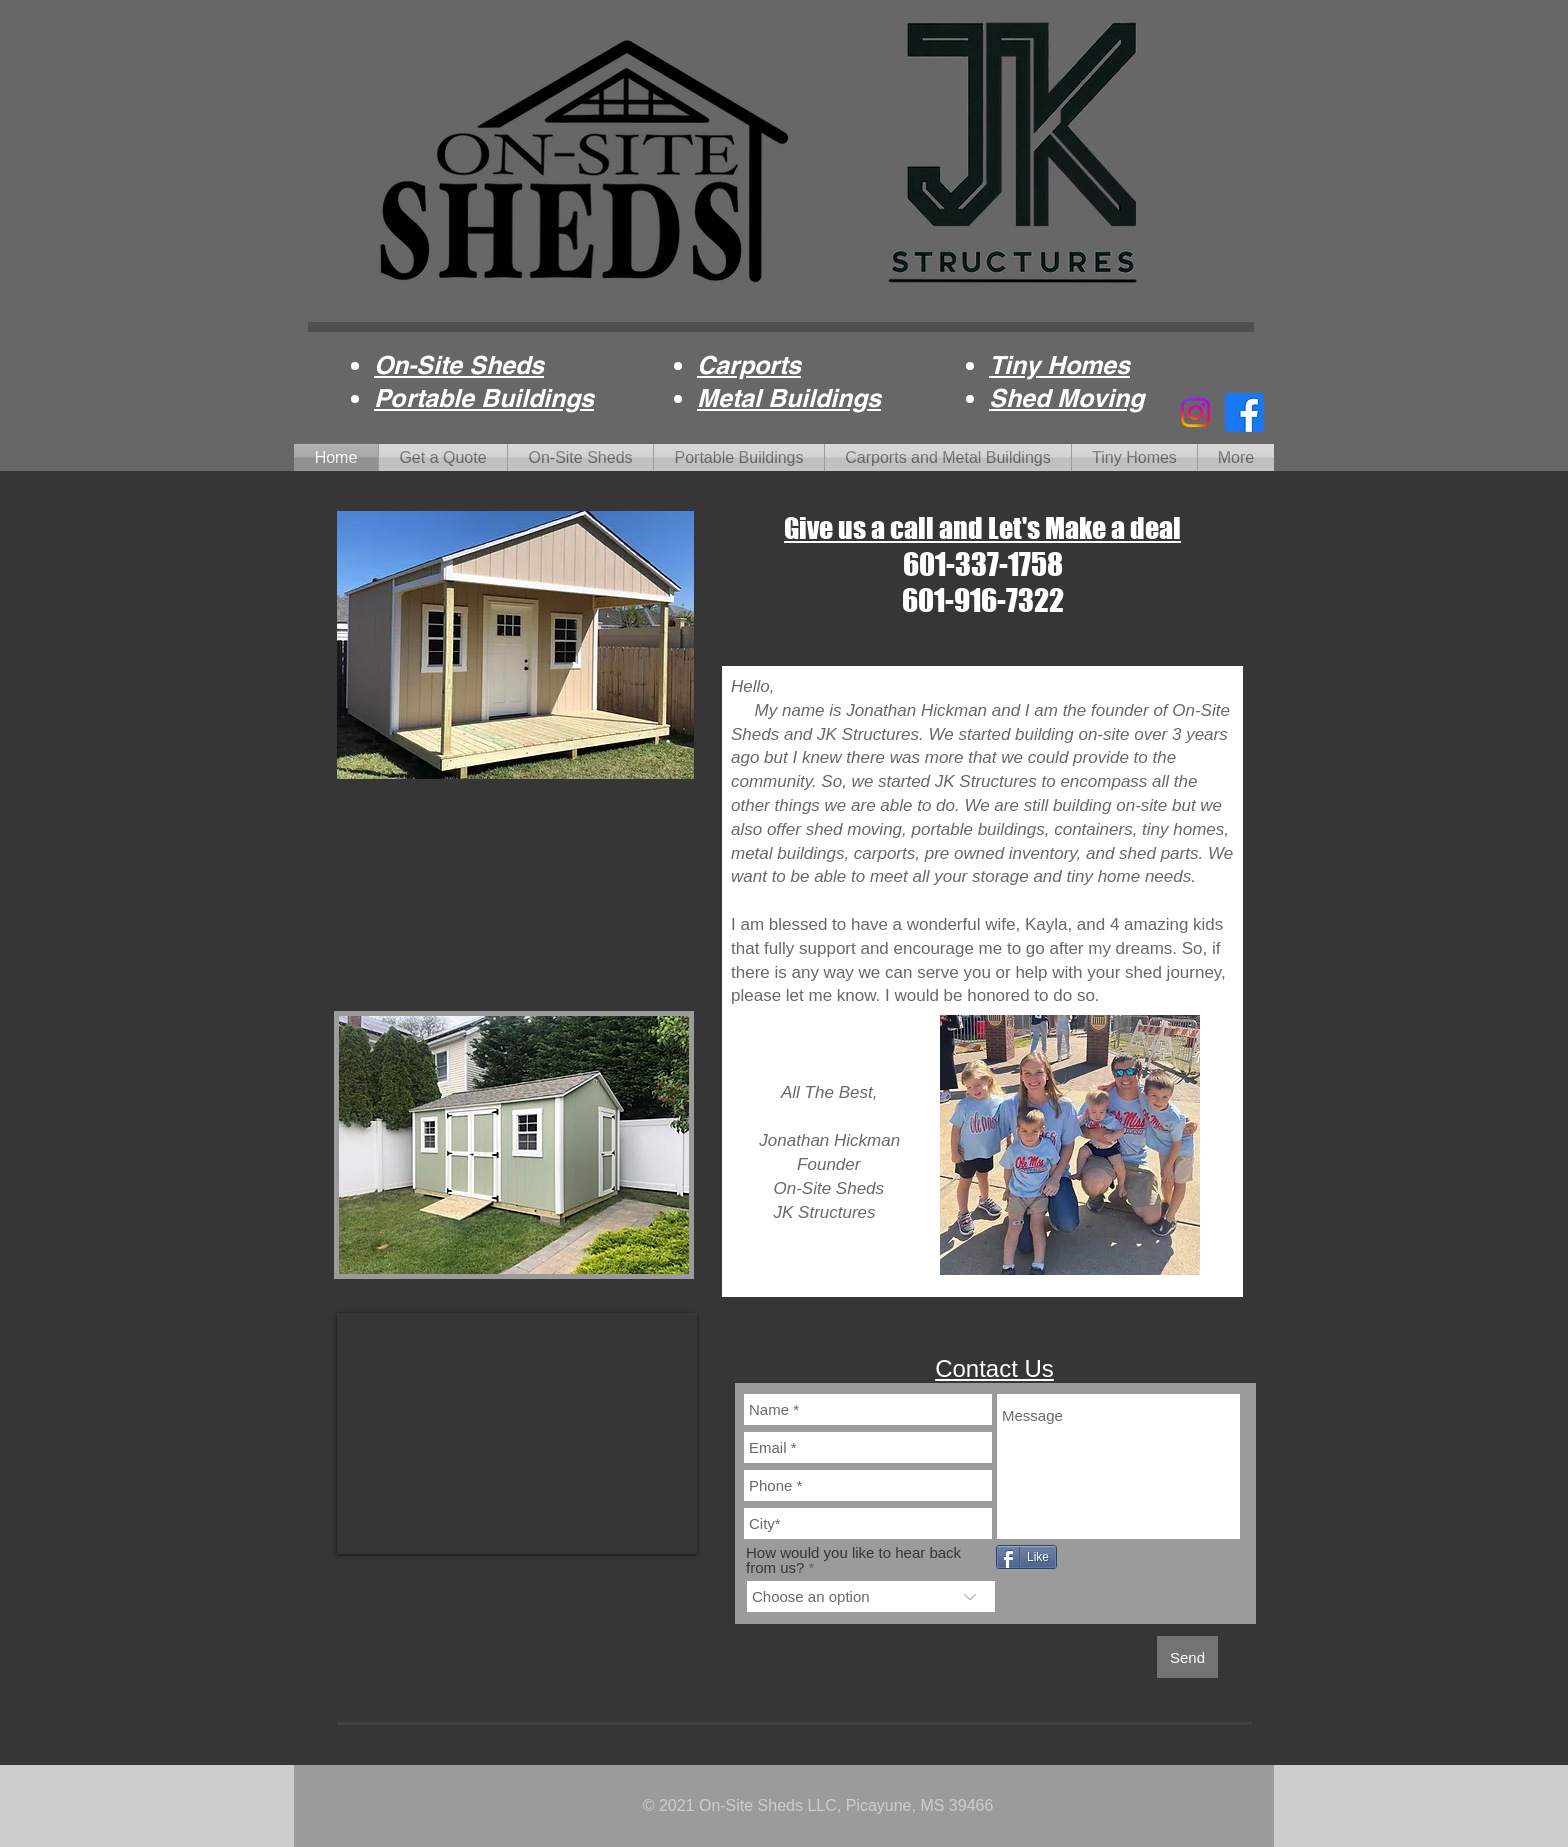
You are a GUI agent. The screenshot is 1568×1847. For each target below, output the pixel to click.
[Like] (1026, 1557)
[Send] (1187, 1657)
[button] (514, 1145)
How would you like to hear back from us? (853, 1560)
